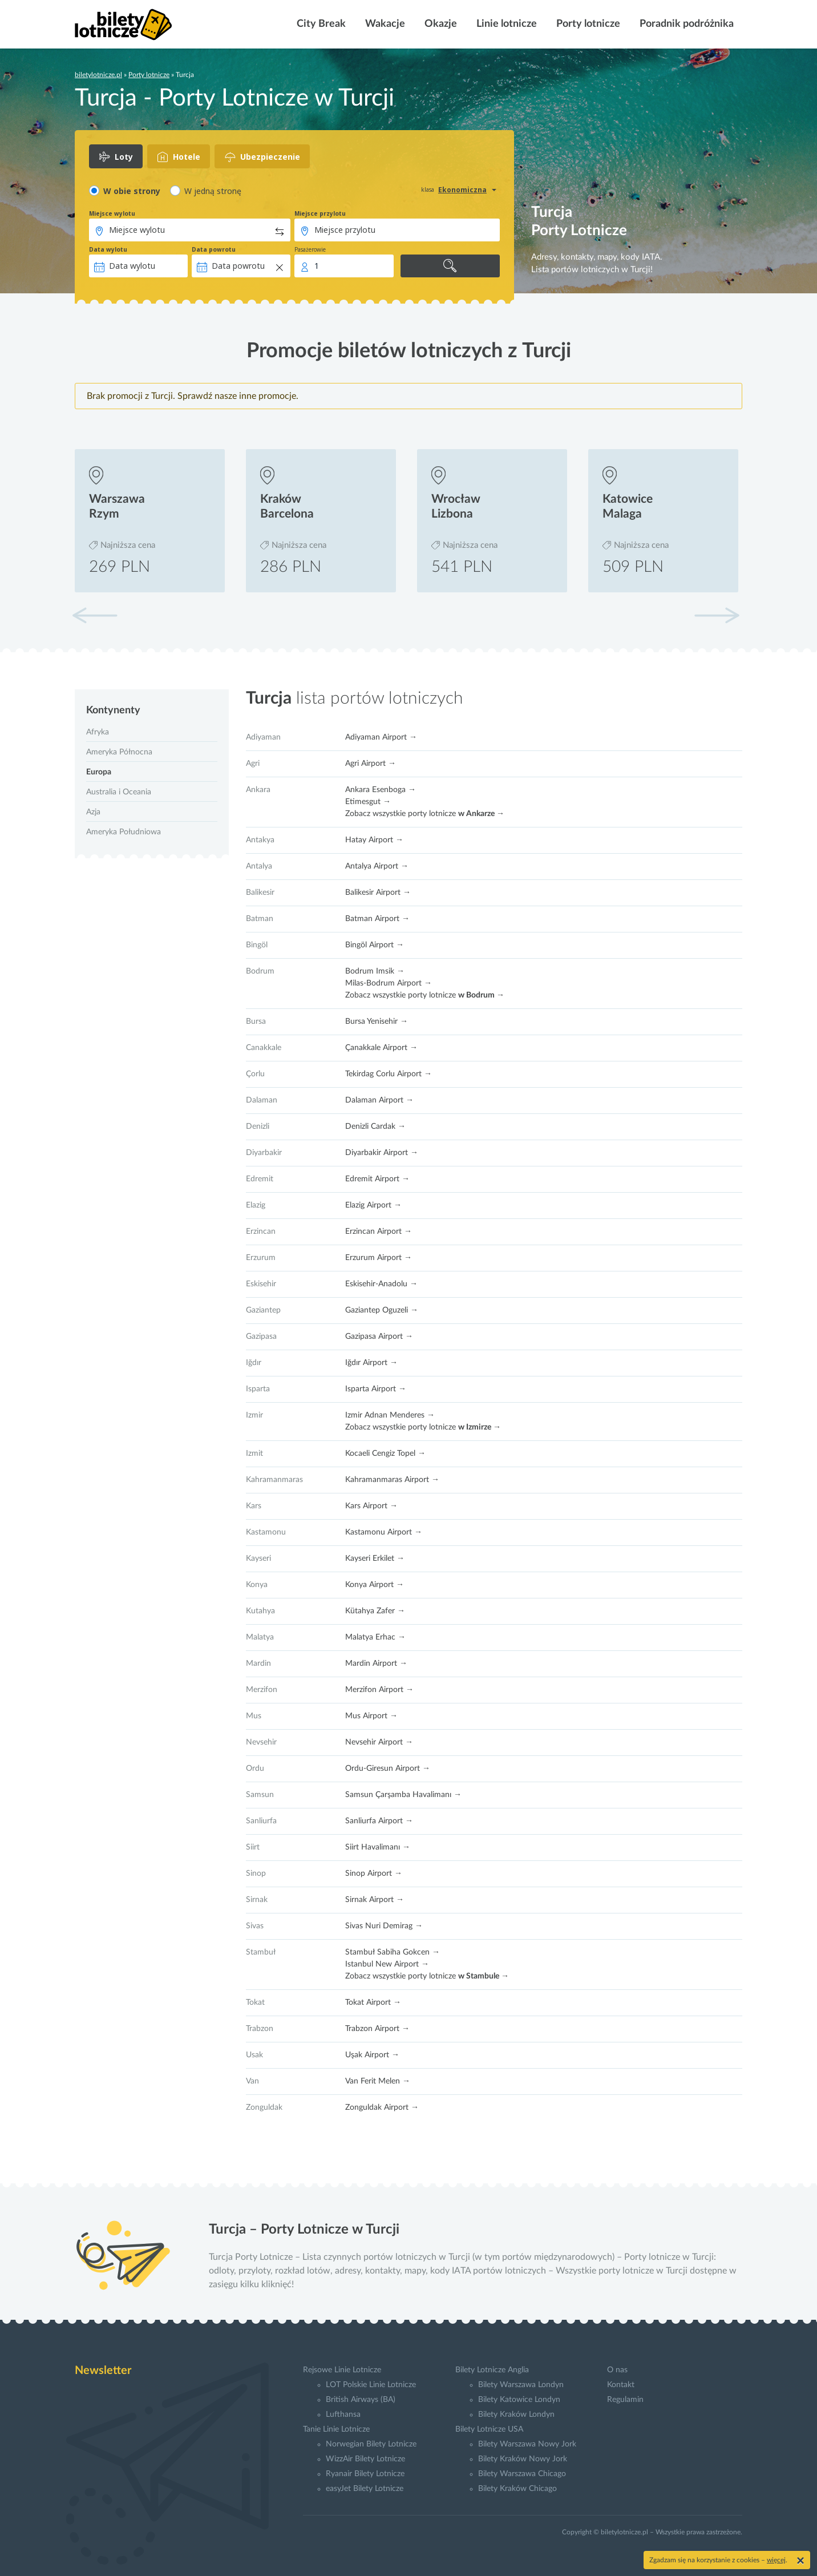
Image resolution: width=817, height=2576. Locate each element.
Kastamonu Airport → (383, 1532)
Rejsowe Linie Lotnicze (342, 2370)
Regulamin (625, 2400)
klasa (427, 189)
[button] (716, 615)
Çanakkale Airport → (381, 1048)
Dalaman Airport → (379, 1100)
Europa (98, 772)
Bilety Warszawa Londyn (521, 2385)
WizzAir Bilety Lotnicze (365, 2459)
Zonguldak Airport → (382, 2107)
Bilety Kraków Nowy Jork (522, 2459)
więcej (776, 2560)
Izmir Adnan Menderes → (390, 1415)
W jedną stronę (212, 190)
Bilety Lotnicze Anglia (492, 2370)
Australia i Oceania (118, 792)
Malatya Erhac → (375, 1637)
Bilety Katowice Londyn (519, 2400)
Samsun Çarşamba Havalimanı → (403, 1795)
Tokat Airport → (373, 2002)
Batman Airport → (377, 919)
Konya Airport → (374, 1585)
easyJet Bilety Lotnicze (364, 2489)
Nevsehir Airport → (379, 1742)
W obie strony (131, 190)
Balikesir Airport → (378, 893)
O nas (617, 2370)
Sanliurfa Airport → (379, 1821)
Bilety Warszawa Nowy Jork (527, 2444)
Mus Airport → (371, 1716)
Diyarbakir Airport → (381, 1153)
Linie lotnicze (505, 24)
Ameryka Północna (119, 752)
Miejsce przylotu (320, 213)
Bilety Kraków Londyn (516, 2414)
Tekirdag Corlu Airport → (388, 1074)
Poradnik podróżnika (685, 24)
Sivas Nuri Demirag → (384, 1926)
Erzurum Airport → (378, 1258)
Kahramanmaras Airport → (392, 1480)
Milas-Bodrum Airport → (388, 983)
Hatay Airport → (374, 840)
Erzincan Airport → (378, 1231)
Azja (93, 812)
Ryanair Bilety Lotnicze (365, 2474)
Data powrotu (214, 249)
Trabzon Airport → (377, 2029)
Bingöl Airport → (374, 945)
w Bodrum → (481, 995)
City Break (320, 24)
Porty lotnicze (587, 24)
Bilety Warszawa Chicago (522, 2474)
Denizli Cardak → (375, 1126)
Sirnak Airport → (374, 1900)
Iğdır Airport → (371, 1363)
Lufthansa (343, 2414)
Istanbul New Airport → (387, 1964)
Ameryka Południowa (123, 832)
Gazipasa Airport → (379, 1337)
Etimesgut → (368, 802)
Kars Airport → (371, 1506)
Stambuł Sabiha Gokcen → (392, 1952)
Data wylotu (108, 249)
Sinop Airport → (373, 1874)
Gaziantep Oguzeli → (381, 1310)
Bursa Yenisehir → (376, 1021)
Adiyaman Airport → (381, 737)
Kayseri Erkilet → (375, 1558)
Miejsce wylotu (112, 213)
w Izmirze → (479, 1427)
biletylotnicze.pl (98, 74)
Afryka (97, 732)
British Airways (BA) (360, 2400)
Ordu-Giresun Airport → (387, 1768)
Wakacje (384, 24)
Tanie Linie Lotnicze (336, 2429)
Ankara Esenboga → (380, 790)
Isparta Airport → (375, 1389)
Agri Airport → (370, 764)
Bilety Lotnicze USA (489, 2429)
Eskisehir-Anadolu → (381, 1284)
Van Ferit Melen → (377, 2081)
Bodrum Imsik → (375, 971)
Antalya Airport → (376, 866)
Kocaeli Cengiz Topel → (385, 1453)
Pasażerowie (310, 249)
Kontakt (620, 2385)
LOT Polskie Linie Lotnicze (371, 2385)
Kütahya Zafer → (375, 1611)
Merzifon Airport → (379, 1690)
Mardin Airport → (376, 1663)
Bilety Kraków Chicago (517, 2489)
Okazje (439, 24)
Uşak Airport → (372, 2055)
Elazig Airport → (373, 1205)
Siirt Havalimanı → (377, 1847)
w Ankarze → (481, 814)
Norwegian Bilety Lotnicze (371, 2444)
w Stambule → (483, 1976)
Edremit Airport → (377, 1179)
